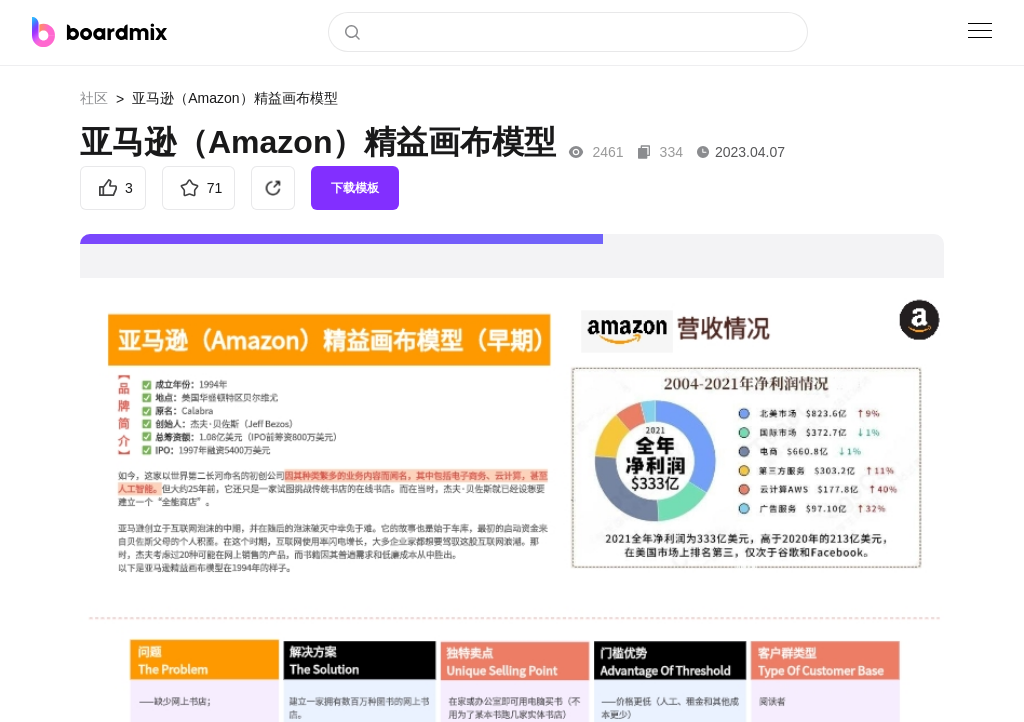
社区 (94, 98)
